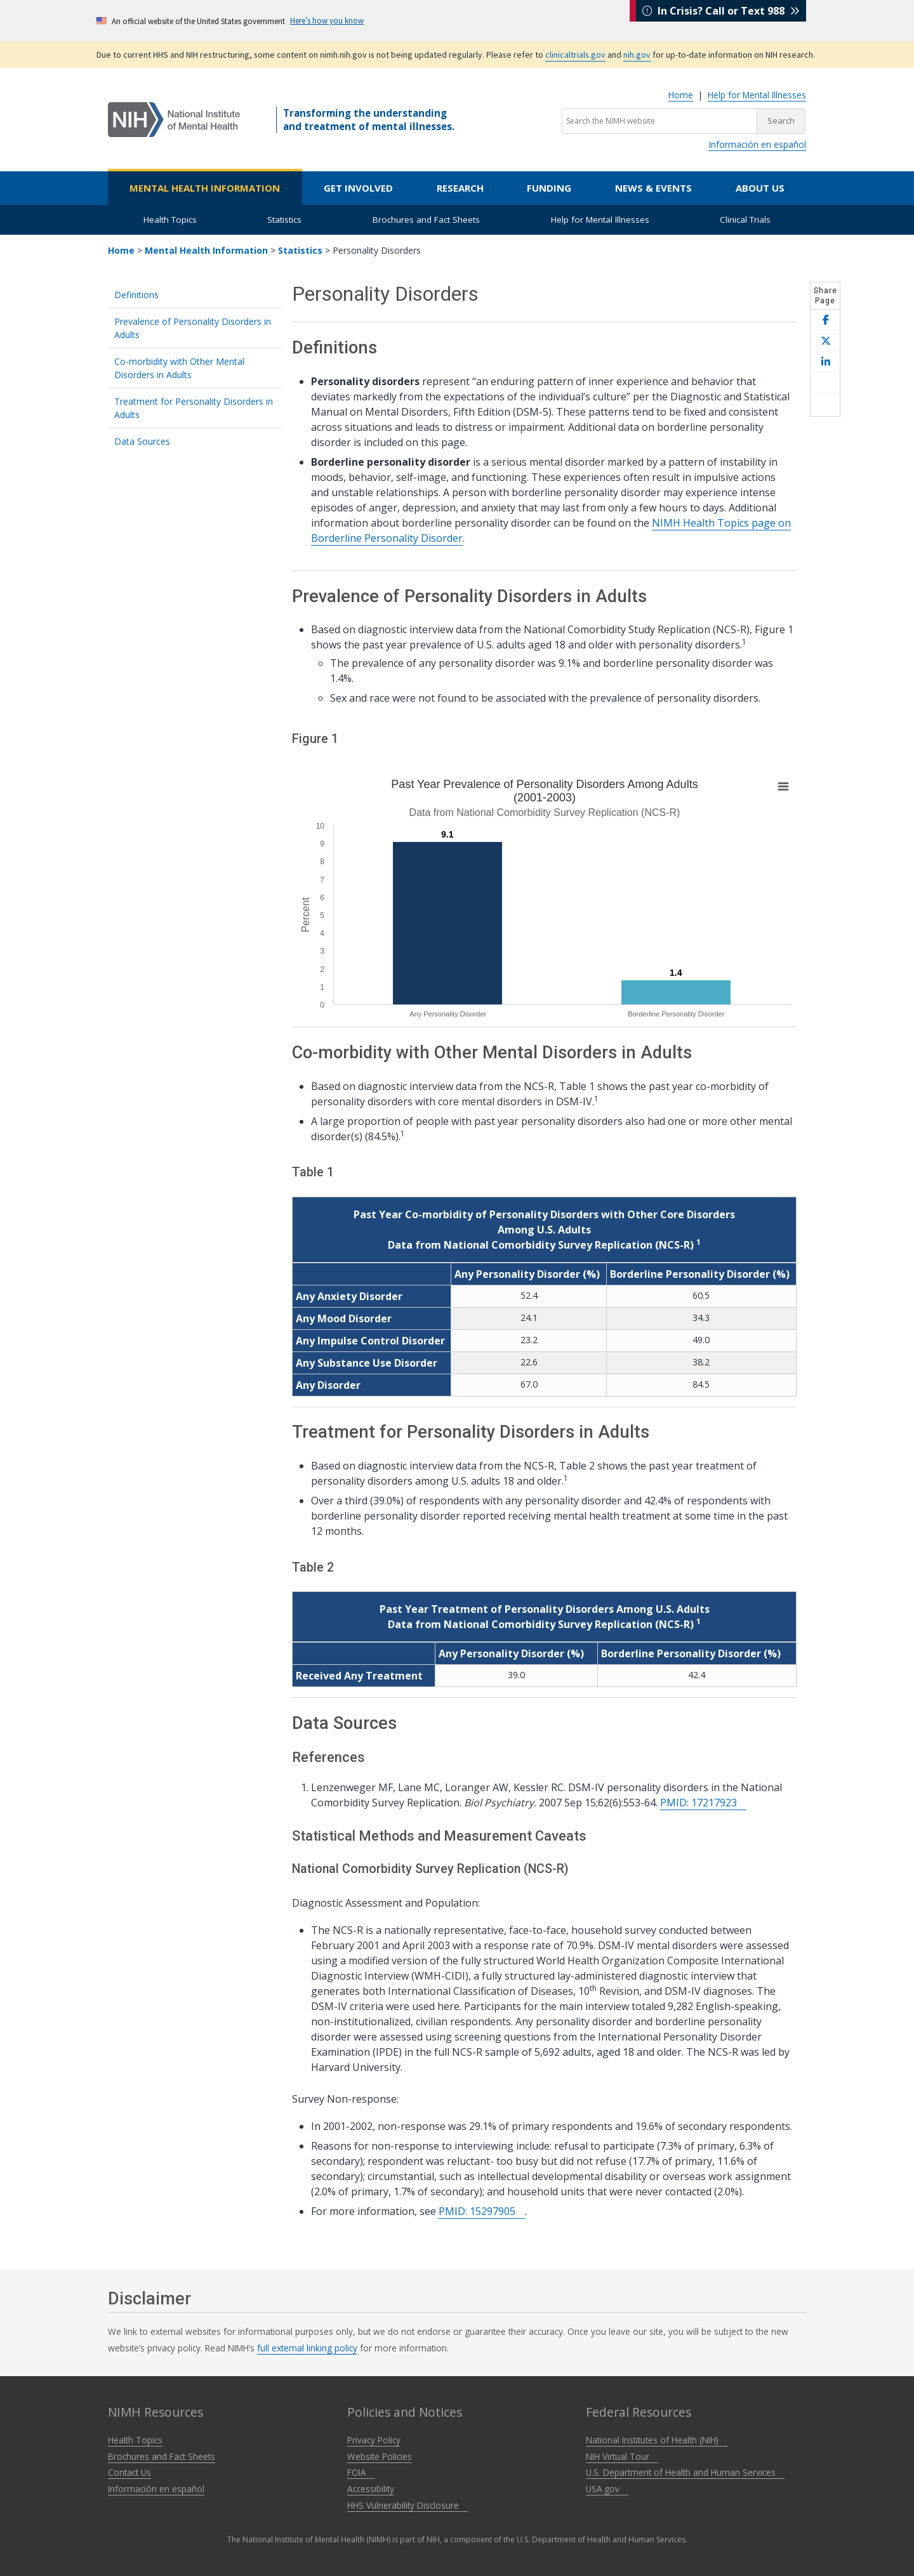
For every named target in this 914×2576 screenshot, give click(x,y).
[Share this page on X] (825, 341)
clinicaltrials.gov (575, 54)
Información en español (757, 144)
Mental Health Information (204, 187)
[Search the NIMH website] (659, 121)
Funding (549, 187)
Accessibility (370, 2489)
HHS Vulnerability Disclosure (407, 2505)
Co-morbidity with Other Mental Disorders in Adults (179, 368)
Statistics (284, 219)
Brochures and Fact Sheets (426, 219)
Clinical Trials (745, 219)
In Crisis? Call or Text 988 (721, 20)
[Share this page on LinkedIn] (825, 362)
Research (460, 187)
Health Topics (170, 219)
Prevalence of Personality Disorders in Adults (192, 328)
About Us (760, 187)
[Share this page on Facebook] (825, 320)
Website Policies (379, 2456)
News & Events (653, 187)
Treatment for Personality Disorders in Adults (193, 408)
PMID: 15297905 (482, 2211)
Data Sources (142, 441)
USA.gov (607, 2489)
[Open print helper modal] (825, 404)
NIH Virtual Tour (622, 2456)
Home (680, 95)
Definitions (136, 295)
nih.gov (637, 54)
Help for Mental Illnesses (757, 95)
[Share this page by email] (825, 382)
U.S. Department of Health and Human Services (685, 2472)
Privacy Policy (374, 2440)
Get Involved (358, 187)
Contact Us (129, 2472)
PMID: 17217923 (703, 1803)
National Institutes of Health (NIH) (656, 2440)
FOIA (361, 2472)
